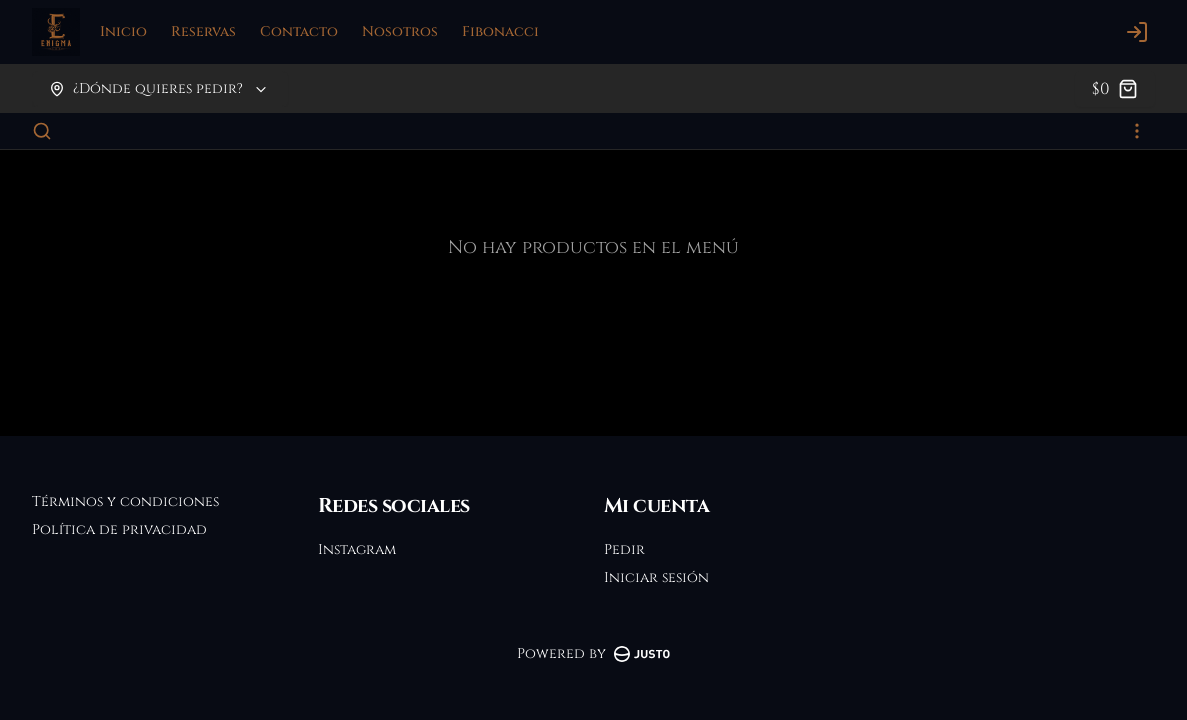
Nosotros (400, 31)
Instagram (357, 549)
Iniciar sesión (656, 577)
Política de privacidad (119, 529)
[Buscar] (42, 131)
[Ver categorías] (1137, 131)
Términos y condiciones (125, 501)
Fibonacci (500, 31)
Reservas (203, 31)
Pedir (624, 549)
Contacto (299, 31)
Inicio (123, 31)
